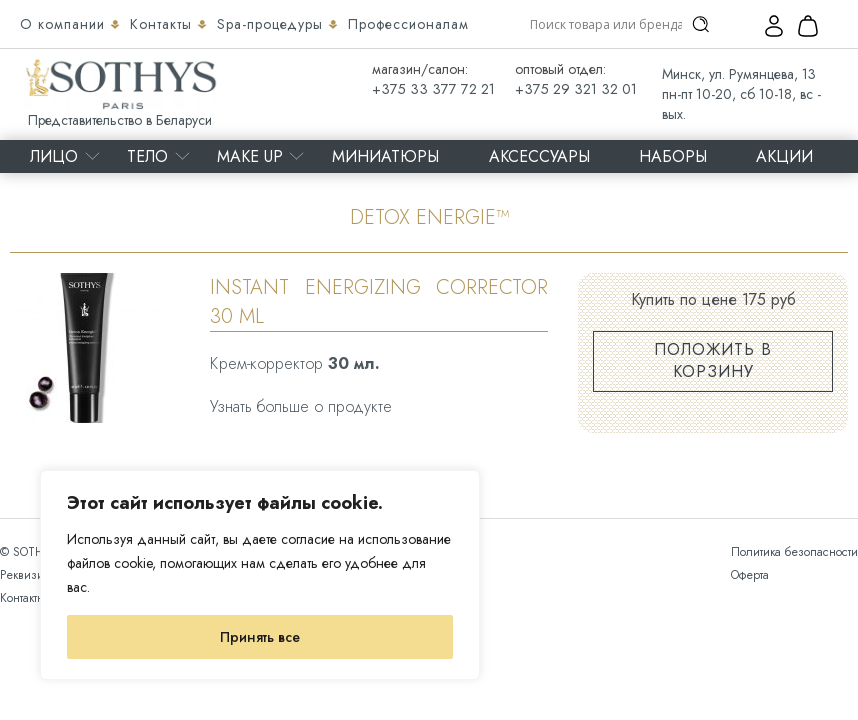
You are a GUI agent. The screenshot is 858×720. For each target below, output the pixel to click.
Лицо (54, 156)
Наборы (673, 156)
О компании (65, 24)
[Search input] (606, 24)
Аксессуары (539, 156)
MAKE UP (250, 156)
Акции (784, 156)
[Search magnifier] (701, 24)
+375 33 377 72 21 (433, 89)
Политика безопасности (794, 552)
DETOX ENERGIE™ (429, 217)
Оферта (750, 575)
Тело (147, 156)
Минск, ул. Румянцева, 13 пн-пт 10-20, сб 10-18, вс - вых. (741, 94)
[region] (260, 575)
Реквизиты (27, 575)
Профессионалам (408, 24)
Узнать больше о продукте (301, 406)
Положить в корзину (713, 360)
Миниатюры (385, 156)
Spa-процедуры (272, 24)
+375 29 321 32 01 (576, 89)
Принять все (260, 637)
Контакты (163, 24)
